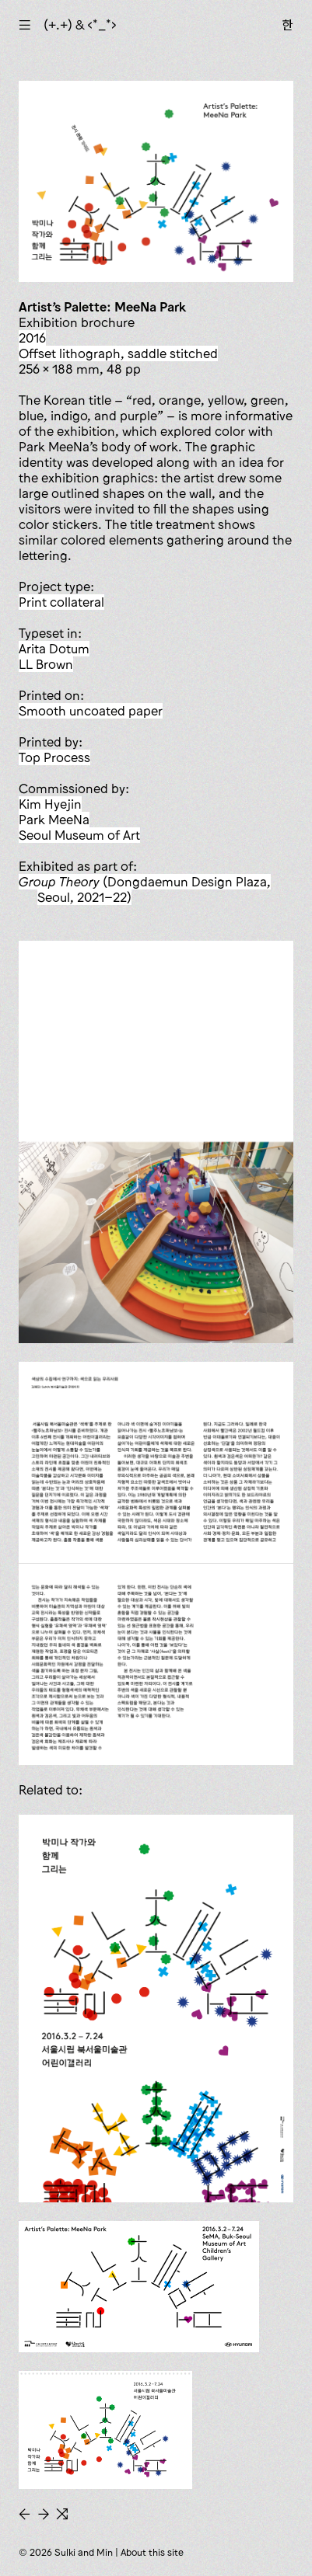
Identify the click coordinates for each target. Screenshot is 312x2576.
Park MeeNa (54, 819)
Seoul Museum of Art (79, 835)
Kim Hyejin (50, 804)
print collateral (61, 602)
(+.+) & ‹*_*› (80, 25)
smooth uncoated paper (91, 711)
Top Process (54, 757)
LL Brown (46, 664)
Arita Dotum (54, 648)
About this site (152, 2552)
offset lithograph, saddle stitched (118, 353)
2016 (32, 338)
